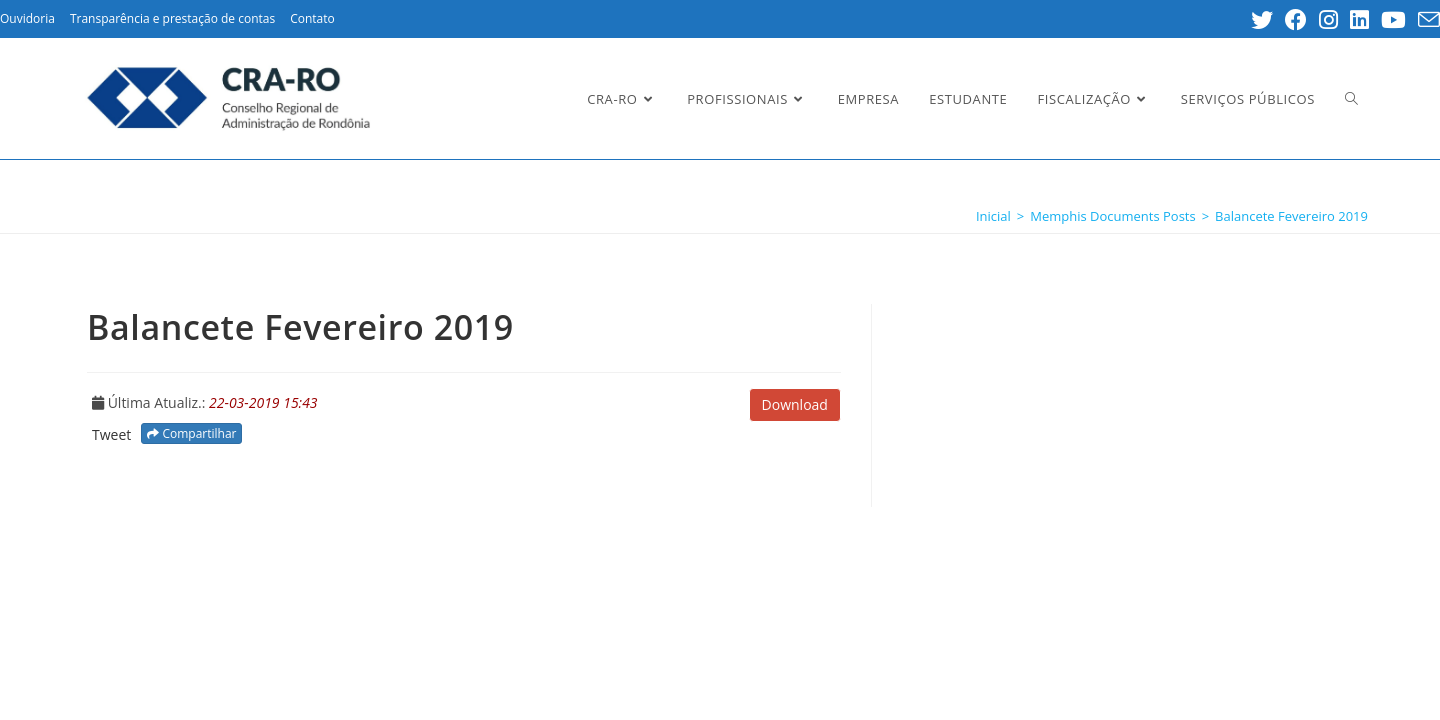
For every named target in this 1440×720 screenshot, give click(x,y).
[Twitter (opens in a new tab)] (1262, 20)
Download (795, 404)
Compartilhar (191, 433)
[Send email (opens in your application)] (1426, 20)
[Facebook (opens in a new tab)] (1296, 20)
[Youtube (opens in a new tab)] (1393, 20)
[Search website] (1351, 99)
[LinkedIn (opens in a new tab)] (1359, 20)
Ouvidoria (27, 18)
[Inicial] (993, 216)
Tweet (111, 434)
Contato (312, 18)
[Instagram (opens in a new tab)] (1328, 20)
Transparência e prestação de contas (172, 18)
